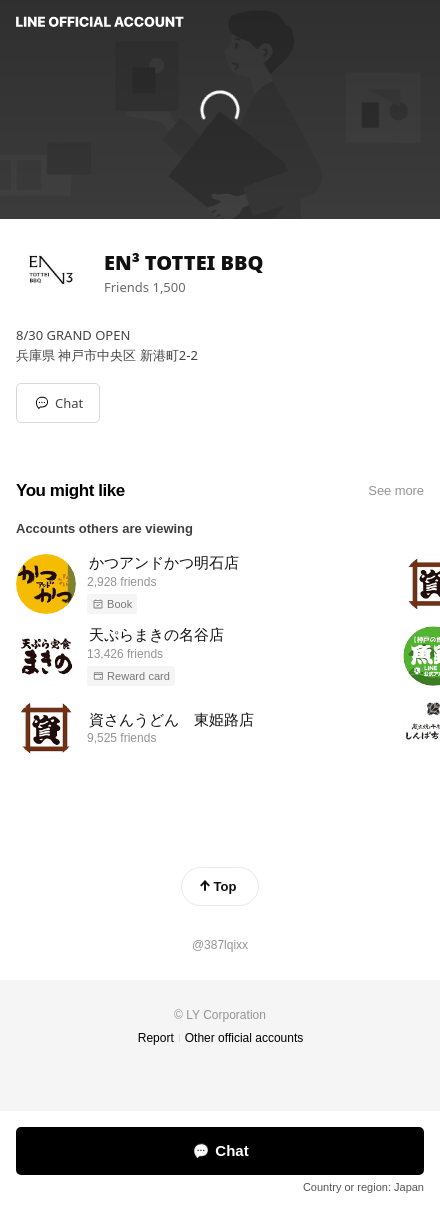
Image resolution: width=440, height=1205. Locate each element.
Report (156, 1038)
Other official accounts (244, 1038)
